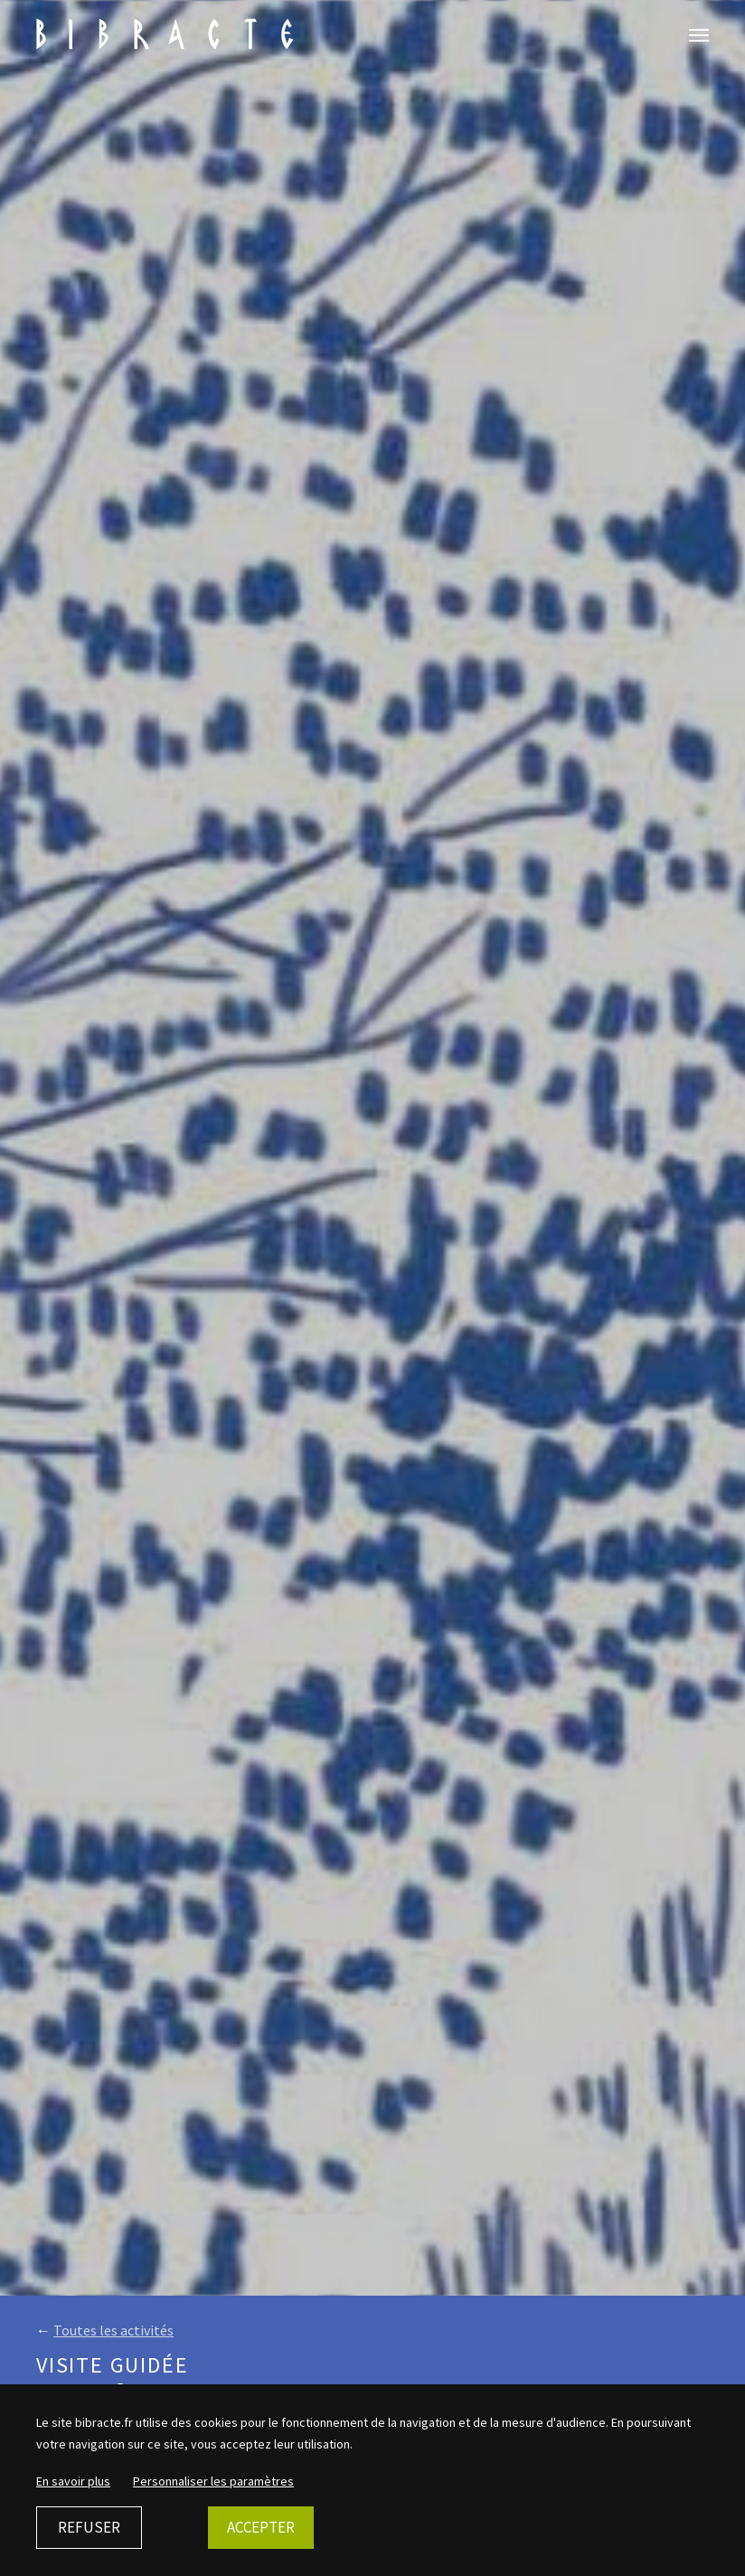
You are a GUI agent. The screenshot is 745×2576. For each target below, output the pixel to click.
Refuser (89, 2527)
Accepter (261, 2527)
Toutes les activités (113, 2330)
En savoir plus (73, 2481)
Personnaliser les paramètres (213, 2481)
